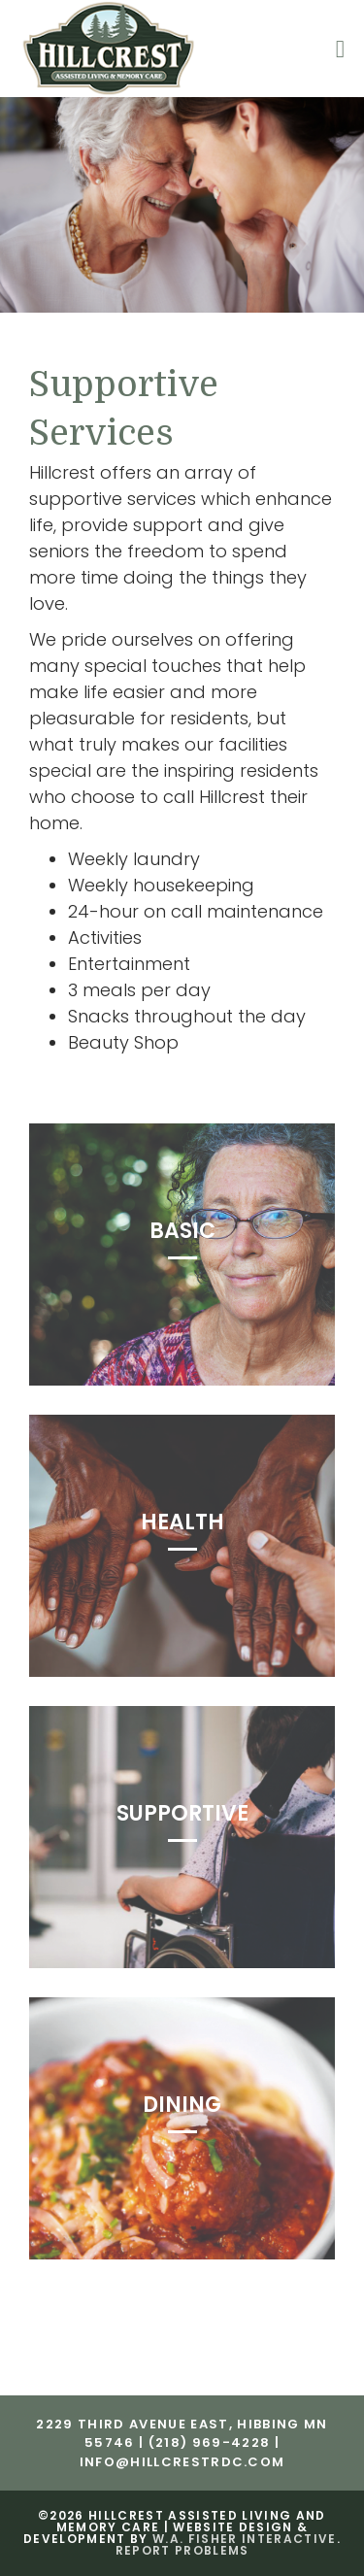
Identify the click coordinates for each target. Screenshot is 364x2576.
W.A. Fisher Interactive (244, 2538)
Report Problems (182, 2550)
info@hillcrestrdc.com (182, 2462)
